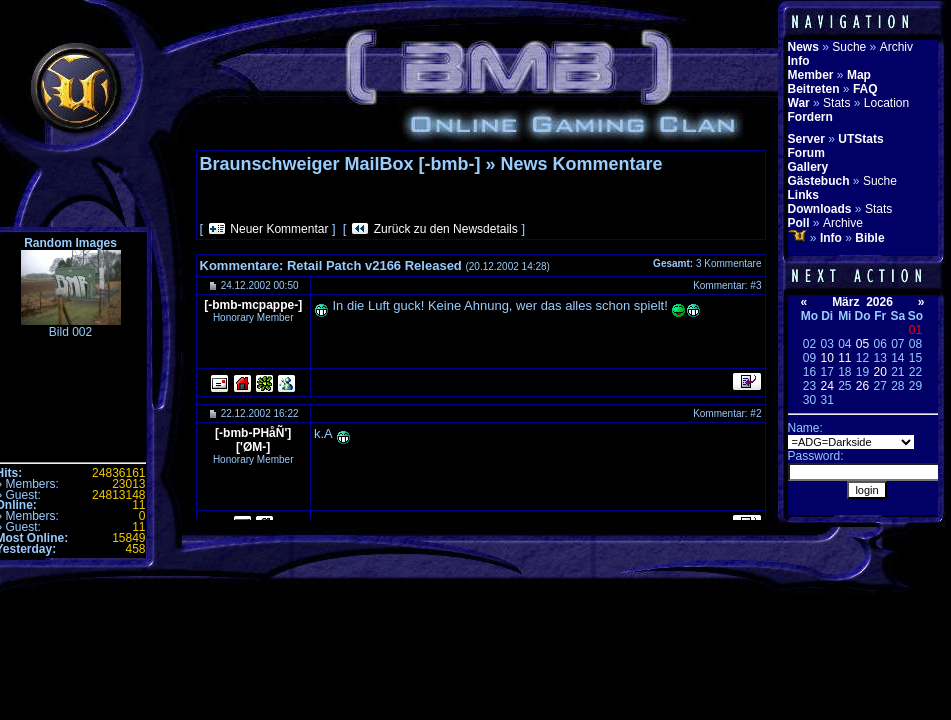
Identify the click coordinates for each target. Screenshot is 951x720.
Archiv (896, 47)
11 (844, 358)
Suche (849, 47)
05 (862, 344)
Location (886, 103)
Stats (836, 103)
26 (862, 386)
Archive (843, 223)
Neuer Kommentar (279, 229)
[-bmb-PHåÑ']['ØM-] (253, 440)
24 (826, 386)
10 (826, 358)
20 (879, 372)
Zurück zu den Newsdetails (446, 229)
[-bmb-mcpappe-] (253, 305)
